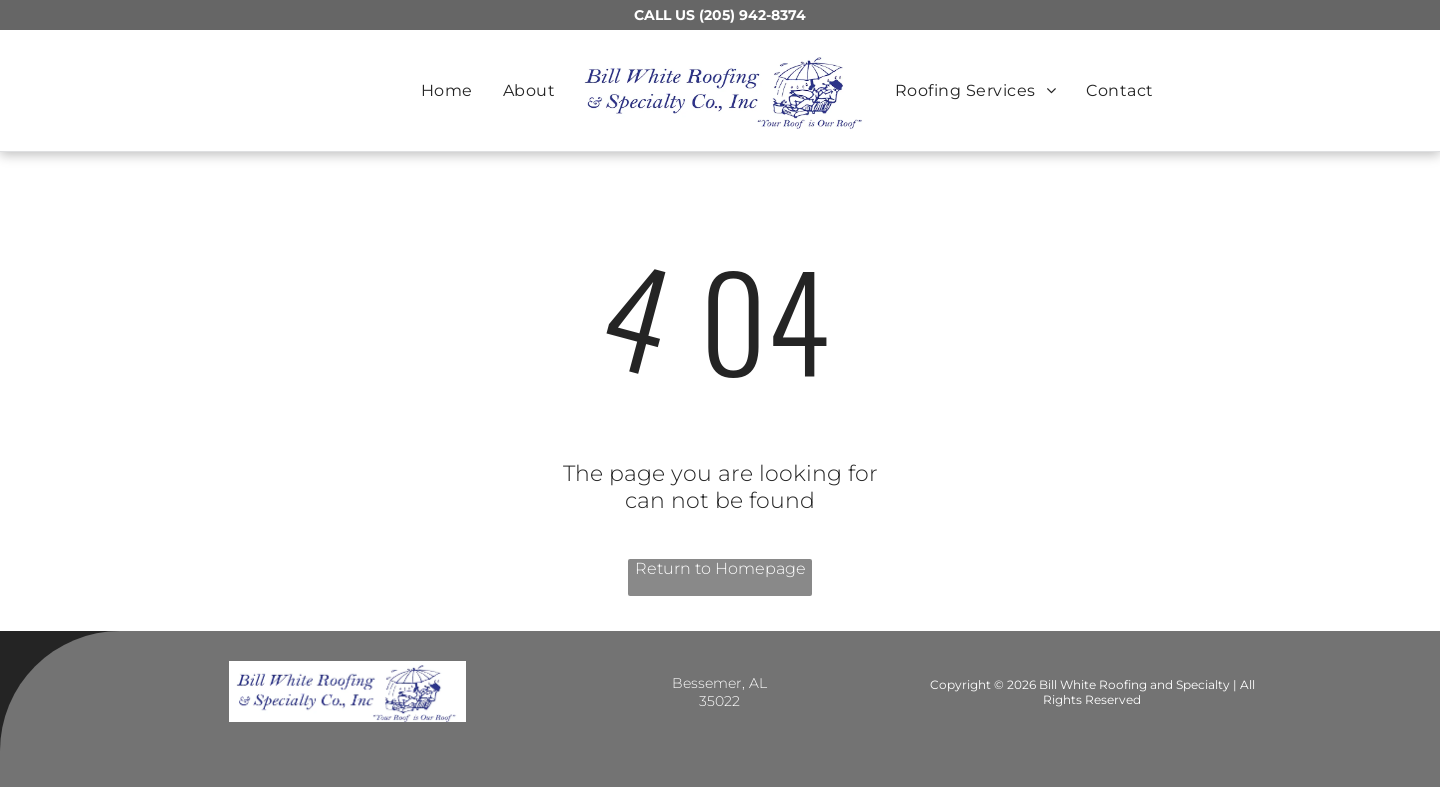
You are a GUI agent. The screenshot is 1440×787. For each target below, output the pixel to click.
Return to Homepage (720, 568)
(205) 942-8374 (752, 15)
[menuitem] (447, 90)
